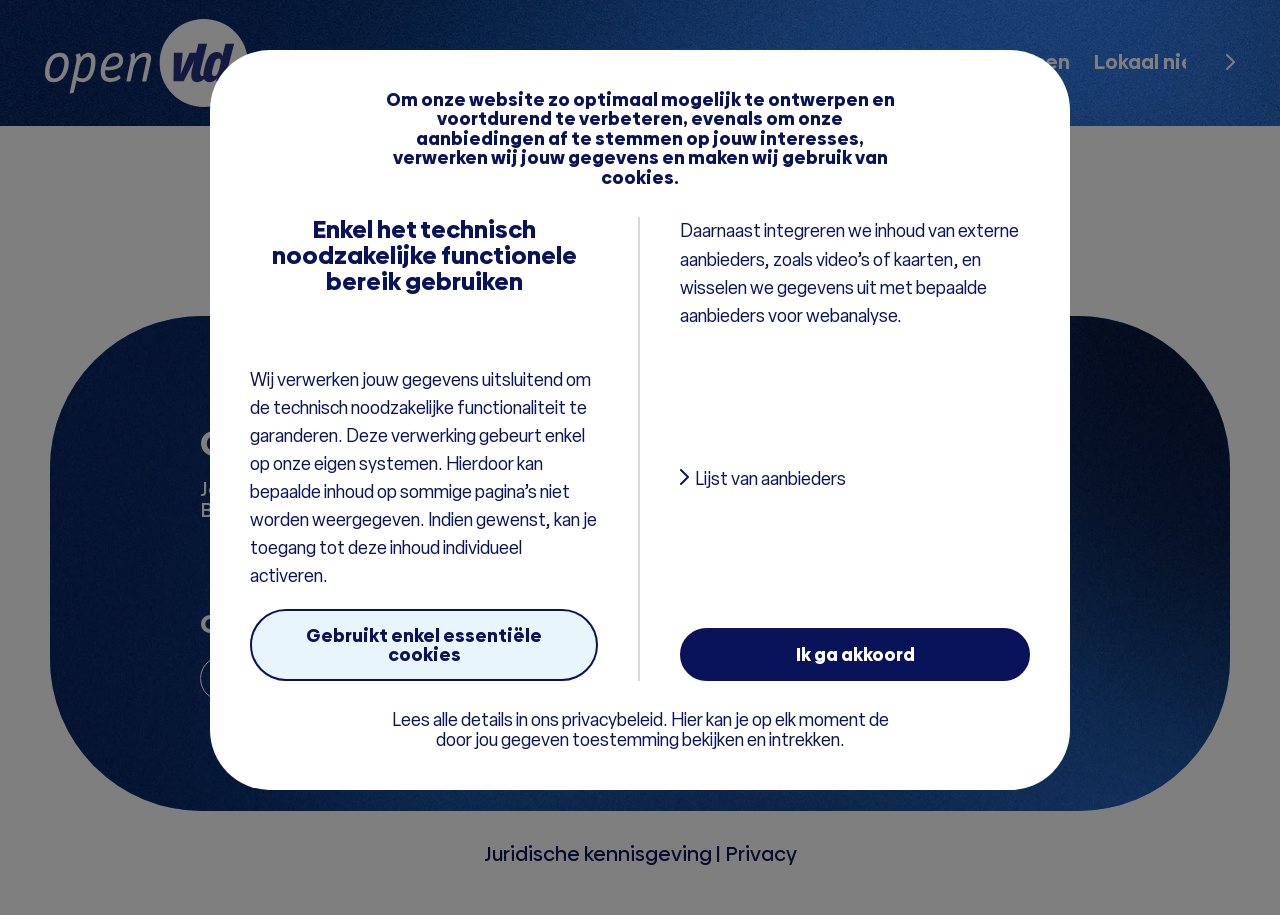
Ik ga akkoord (855, 654)
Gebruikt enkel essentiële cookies (424, 645)
